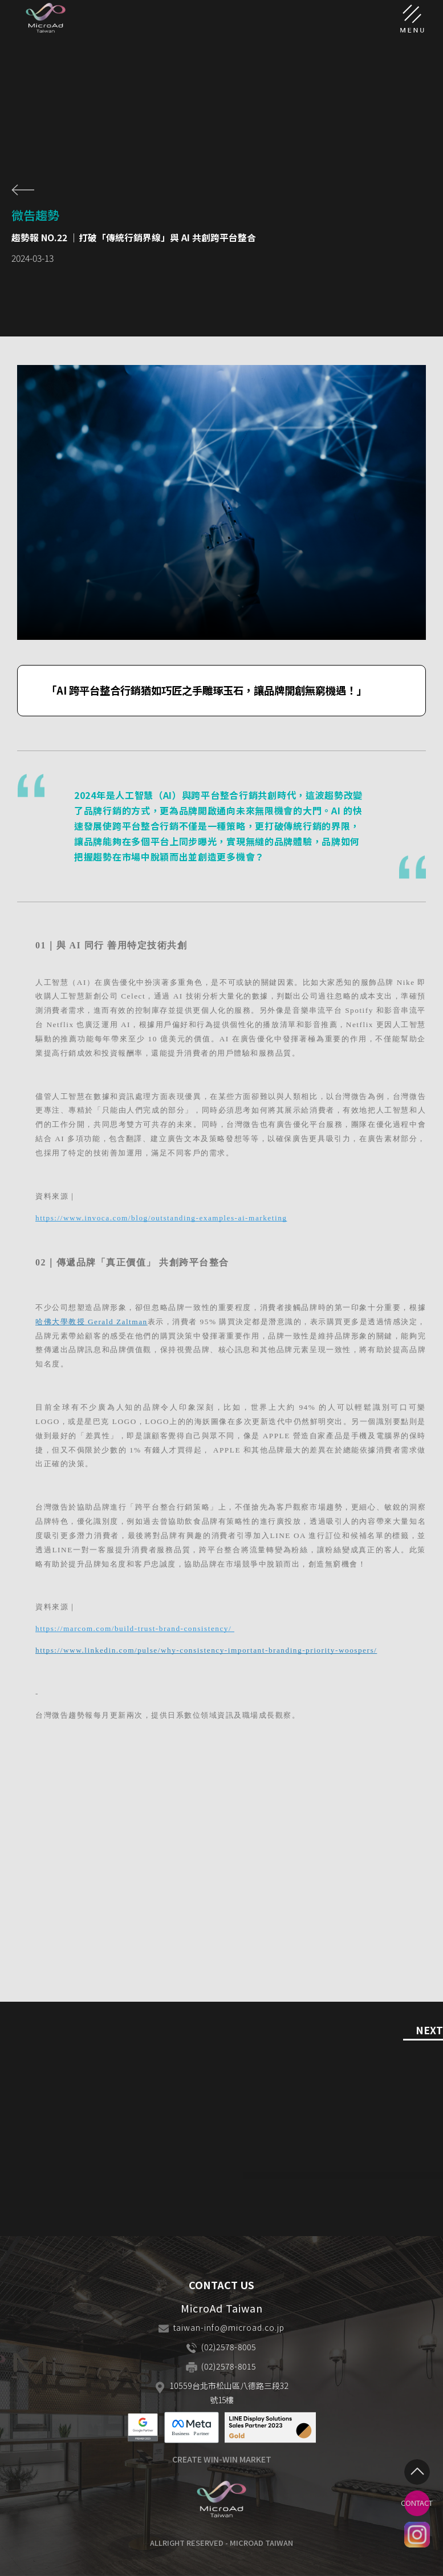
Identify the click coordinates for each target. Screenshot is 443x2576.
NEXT (429, 2031)
